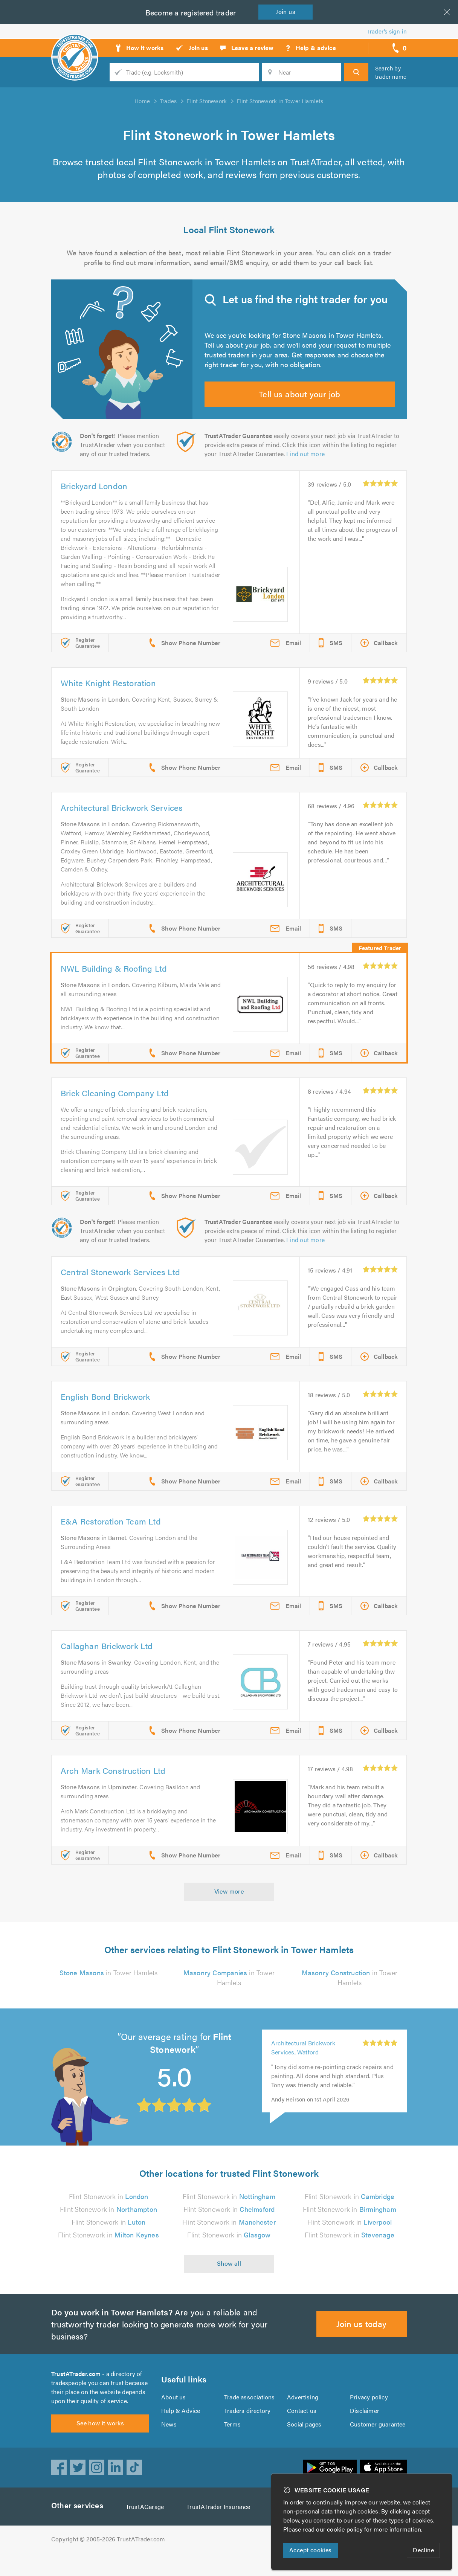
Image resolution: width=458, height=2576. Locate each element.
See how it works (100, 2446)
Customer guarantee (378, 2443)
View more (229, 1905)
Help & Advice (180, 2429)
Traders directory (247, 2429)
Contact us (301, 2429)
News (169, 2443)
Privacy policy (369, 2416)
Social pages (304, 2443)
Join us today (361, 2338)
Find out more (307, 468)
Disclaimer (364, 2429)
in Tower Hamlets (108, 1987)
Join (287, 11)
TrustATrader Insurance (220, 2530)
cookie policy (346, 2529)
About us (173, 2416)
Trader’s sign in (387, 31)
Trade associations (250, 2416)
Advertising (302, 2416)
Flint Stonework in (108, 2210)
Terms (232, 2443)
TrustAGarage (146, 2530)
